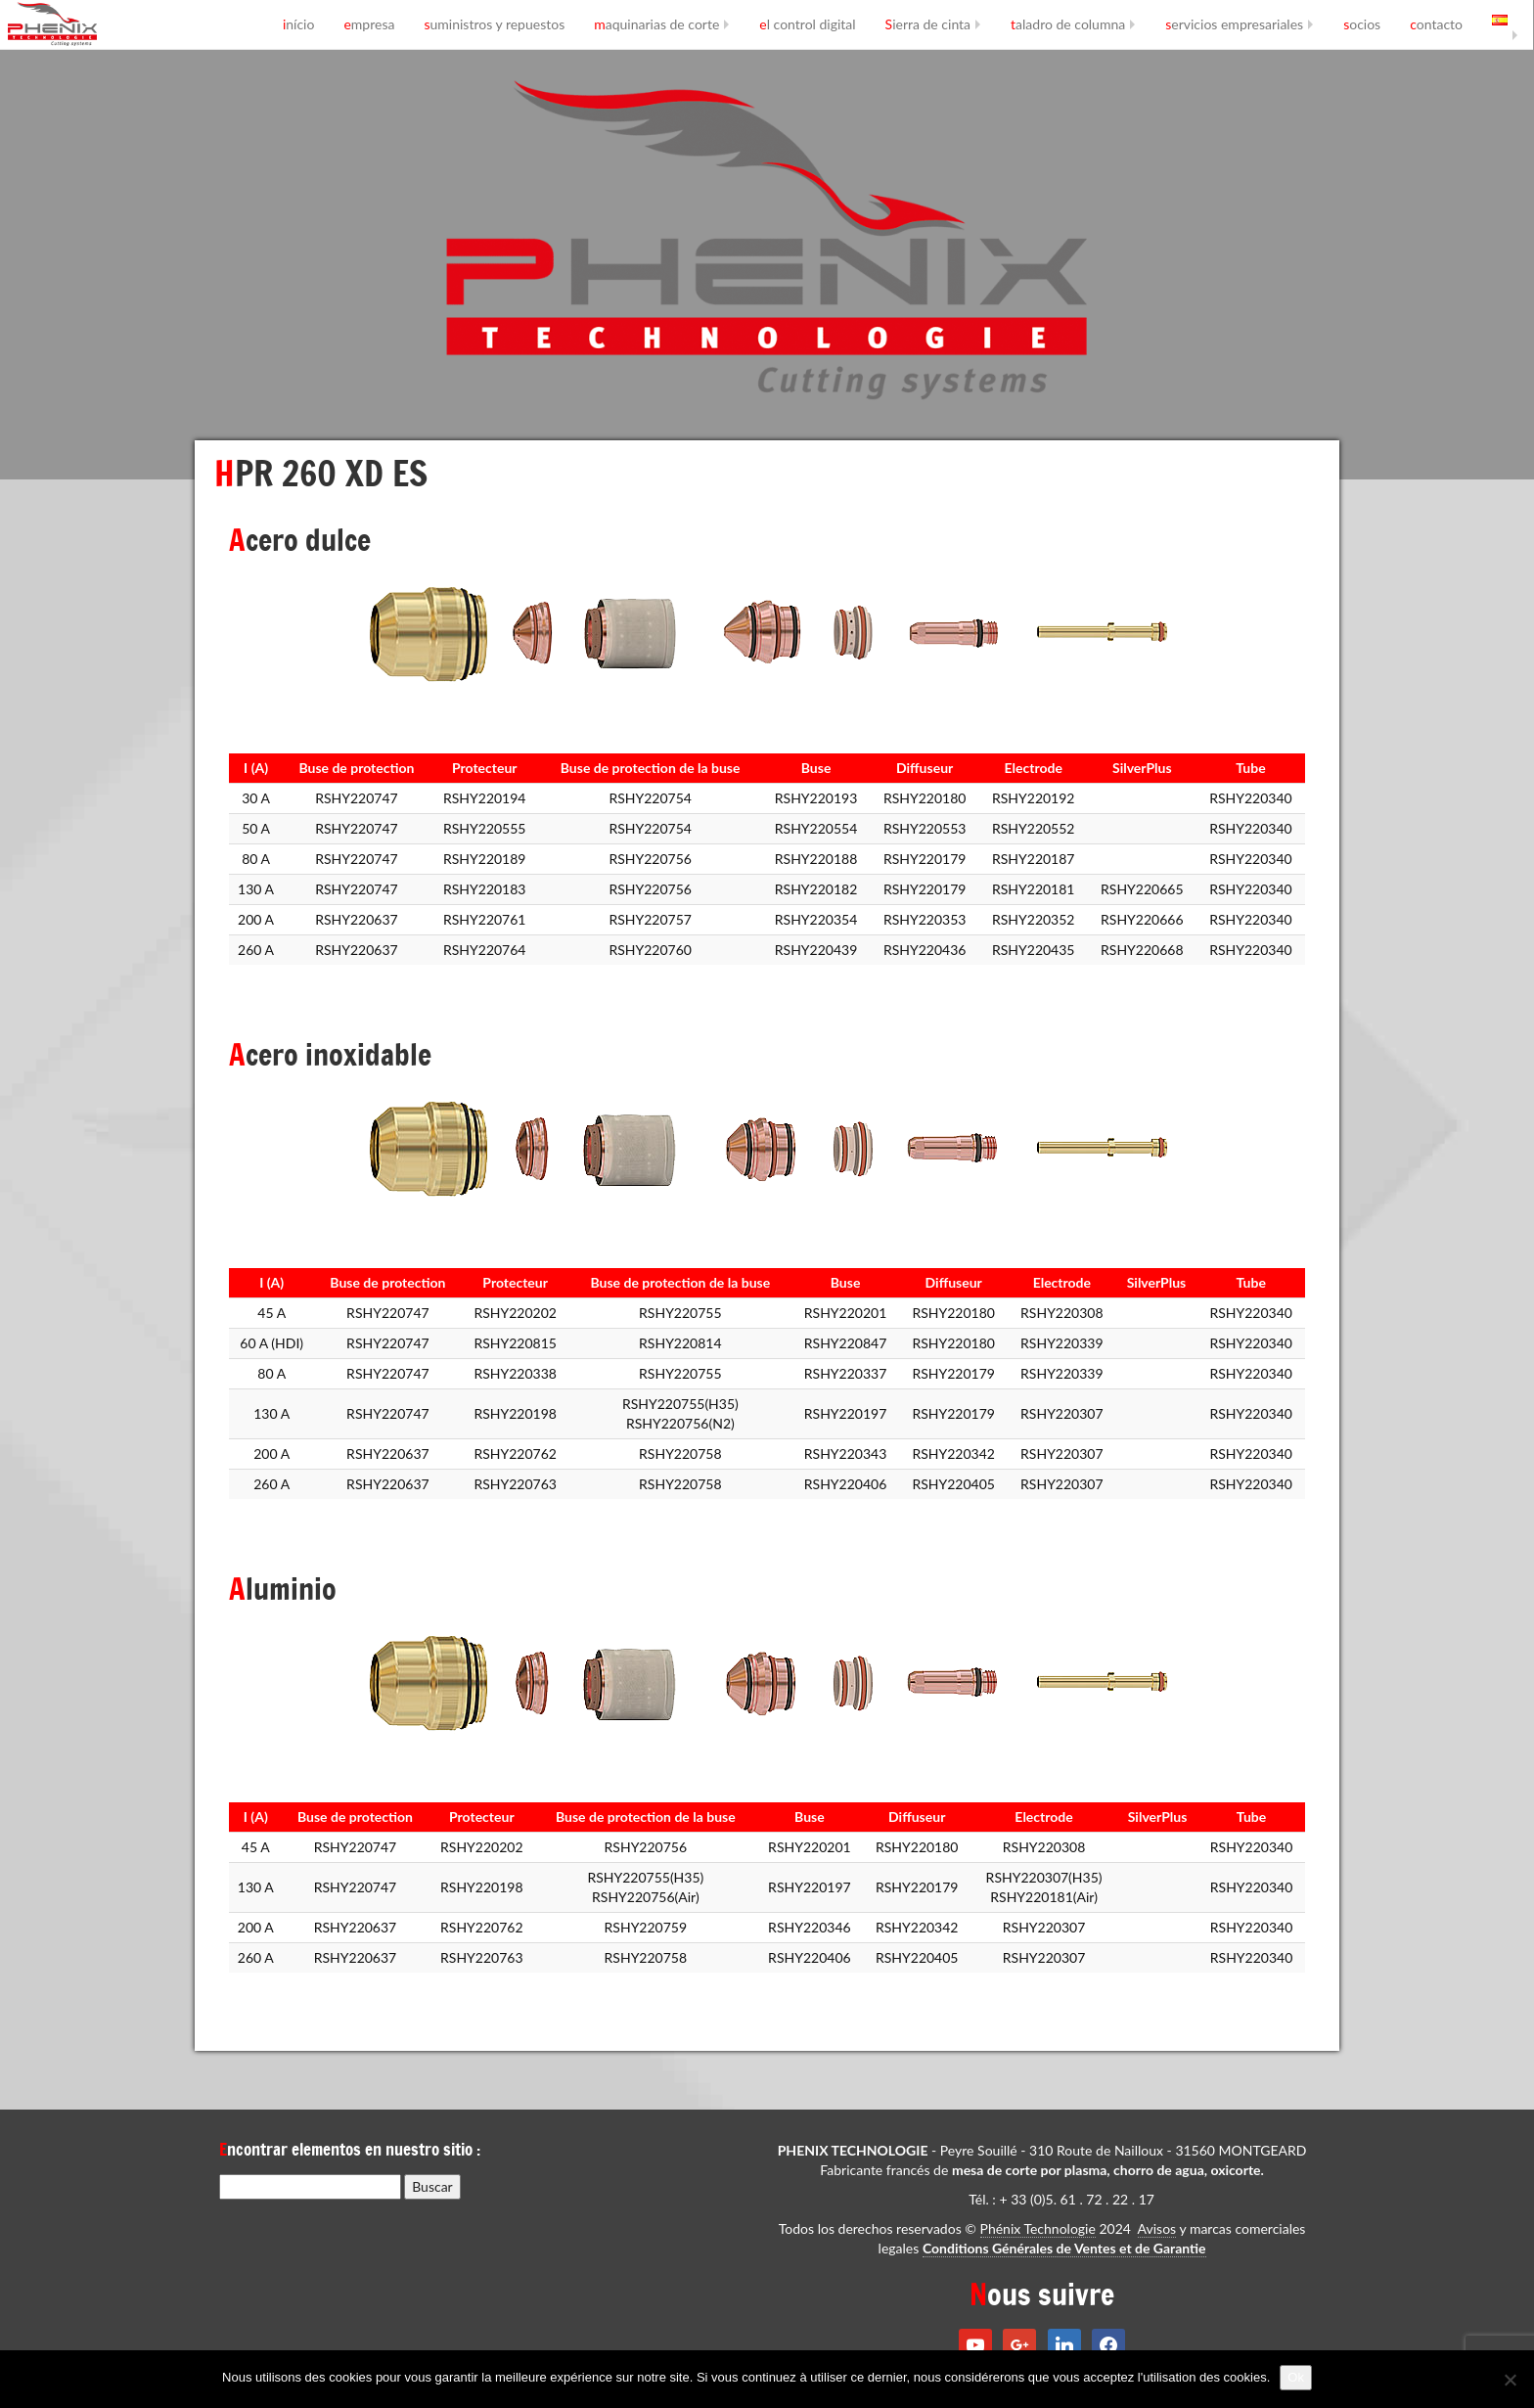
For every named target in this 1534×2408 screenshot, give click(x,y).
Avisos (1157, 2228)
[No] (1509, 2379)
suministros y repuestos (494, 24)
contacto (1436, 24)
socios (1361, 24)
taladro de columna (1068, 24)
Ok (1295, 2377)
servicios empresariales (1234, 24)
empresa (368, 24)
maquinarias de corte (656, 24)
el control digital (807, 24)
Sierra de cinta (927, 24)
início (299, 24)
